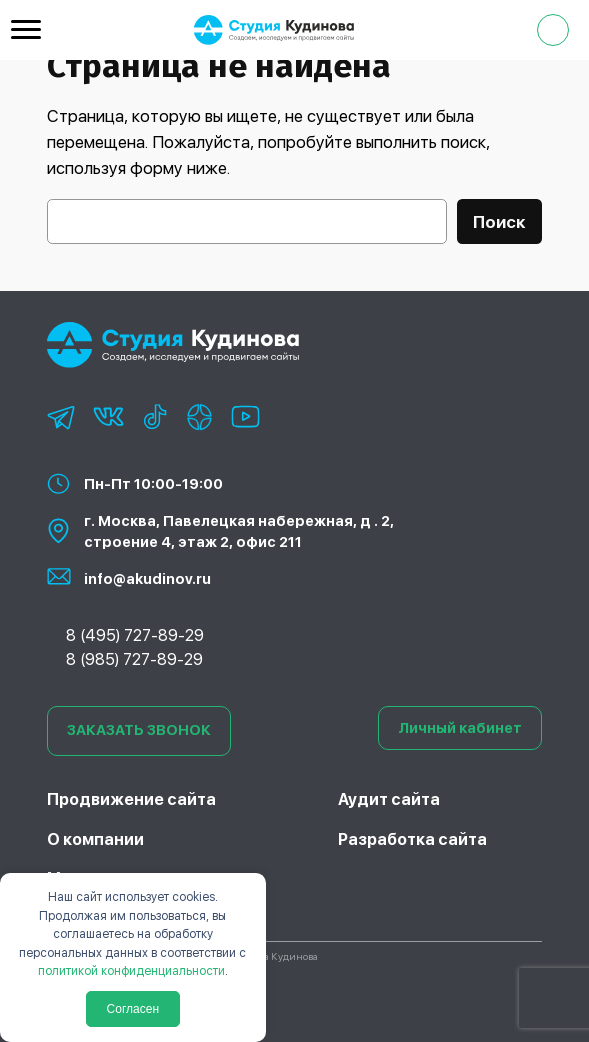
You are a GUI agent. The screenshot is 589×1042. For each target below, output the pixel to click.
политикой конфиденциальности (131, 971)
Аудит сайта (389, 799)
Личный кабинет (460, 728)
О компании (95, 839)
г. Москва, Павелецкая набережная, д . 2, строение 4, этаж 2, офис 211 (239, 531)
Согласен (133, 1009)
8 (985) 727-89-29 (134, 659)
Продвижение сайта (131, 799)
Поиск (499, 222)
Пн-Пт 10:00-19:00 (153, 483)
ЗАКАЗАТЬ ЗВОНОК (139, 730)
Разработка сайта (412, 839)
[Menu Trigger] (26, 29)
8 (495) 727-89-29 (135, 635)
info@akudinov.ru (147, 578)
